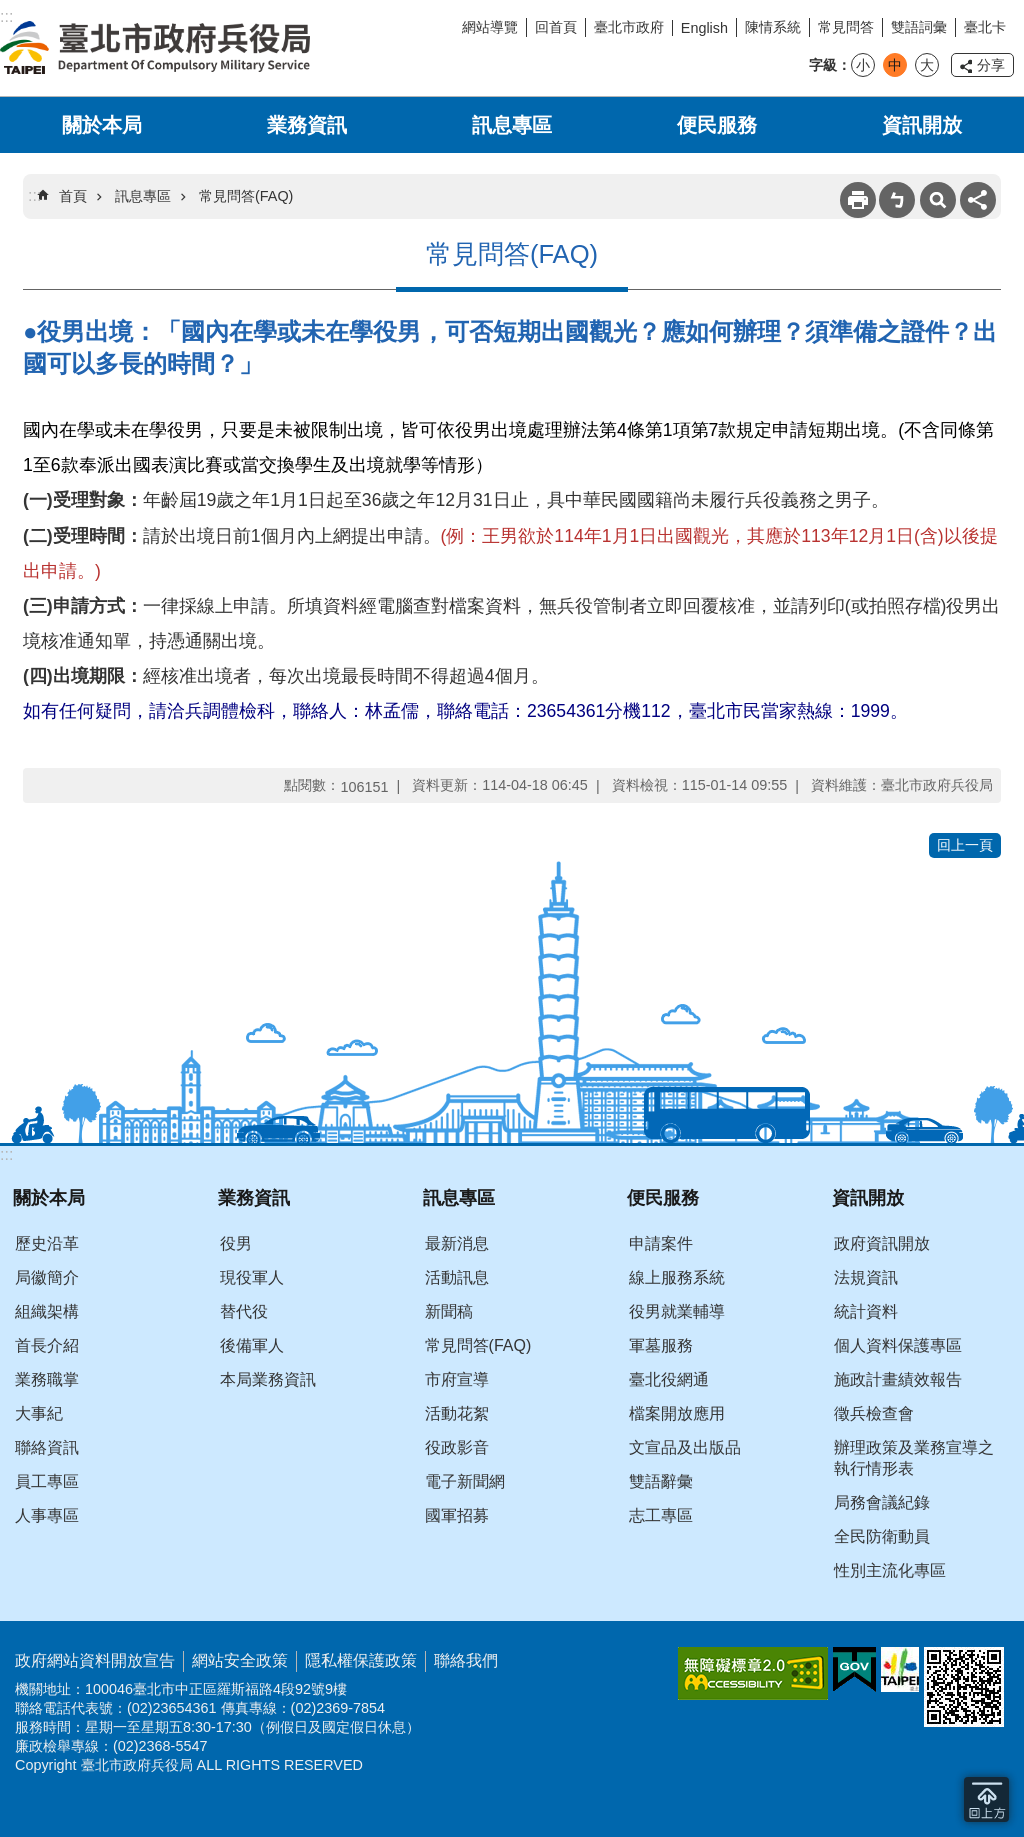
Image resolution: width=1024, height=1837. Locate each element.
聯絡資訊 (47, 1447)
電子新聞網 (465, 1481)
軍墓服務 (661, 1345)
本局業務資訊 (268, 1379)
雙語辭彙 (661, 1481)
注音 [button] (897, 200)
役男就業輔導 (677, 1311)
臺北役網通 (669, 1379)
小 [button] (863, 65)
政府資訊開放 (882, 1243)
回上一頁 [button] (965, 845)
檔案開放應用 (677, 1413)
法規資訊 (866, 1277)
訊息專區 (512, 125)
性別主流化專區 (890, 1570)
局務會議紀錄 (882, 1502)
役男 (236, 1243)
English (704, 28)
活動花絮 (457, 1413)
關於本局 (102, 125)
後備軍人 (252, 1345)
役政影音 (457, 1447)
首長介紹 (47, 1345)
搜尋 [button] (938, 200)
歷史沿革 (47, 1243)
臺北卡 (985, 27)
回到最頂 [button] (986, 1799)
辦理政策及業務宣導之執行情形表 (914, 1458)
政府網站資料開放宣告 (95, 1660)
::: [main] (34, 195)
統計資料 (866, 1311)
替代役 (244, 1311)
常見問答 (846, 27)
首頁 (73, 196)
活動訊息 (457, 1277)
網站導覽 (490, 27)
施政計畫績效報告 (898, 1379)
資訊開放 (922, 125)
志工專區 (661, 1515)
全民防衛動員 (882, 1536)
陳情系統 (773, 27)
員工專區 (47, 1481)
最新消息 (457, 1243)
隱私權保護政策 (361, 1660)
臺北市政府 (629, 27)
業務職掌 (47, 1379)
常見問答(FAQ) (246, 196)
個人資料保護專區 (898, 1345)
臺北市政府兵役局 (155, 48)
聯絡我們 (466, 1660)
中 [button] (895, 65)
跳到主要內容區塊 (10, 10)
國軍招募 (457, 1515)
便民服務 (717, 125)
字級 (823, 65)
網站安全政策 (240, 1660)
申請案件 (661, 1243)
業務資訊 (307, 125)
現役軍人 (252, 1277)
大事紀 (39, 1413)
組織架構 (47, 1311)
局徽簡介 (47, 1277)
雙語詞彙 (919, 27)
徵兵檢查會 (874, 1413)
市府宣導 (457, 1379)
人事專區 (47, 1515)
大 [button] (927, 65)
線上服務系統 (677, 1277)
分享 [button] (991, 65)
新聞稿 (449, 1311)
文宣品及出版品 (685, 1447)
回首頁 (556, 27)
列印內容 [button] (858, 200)
